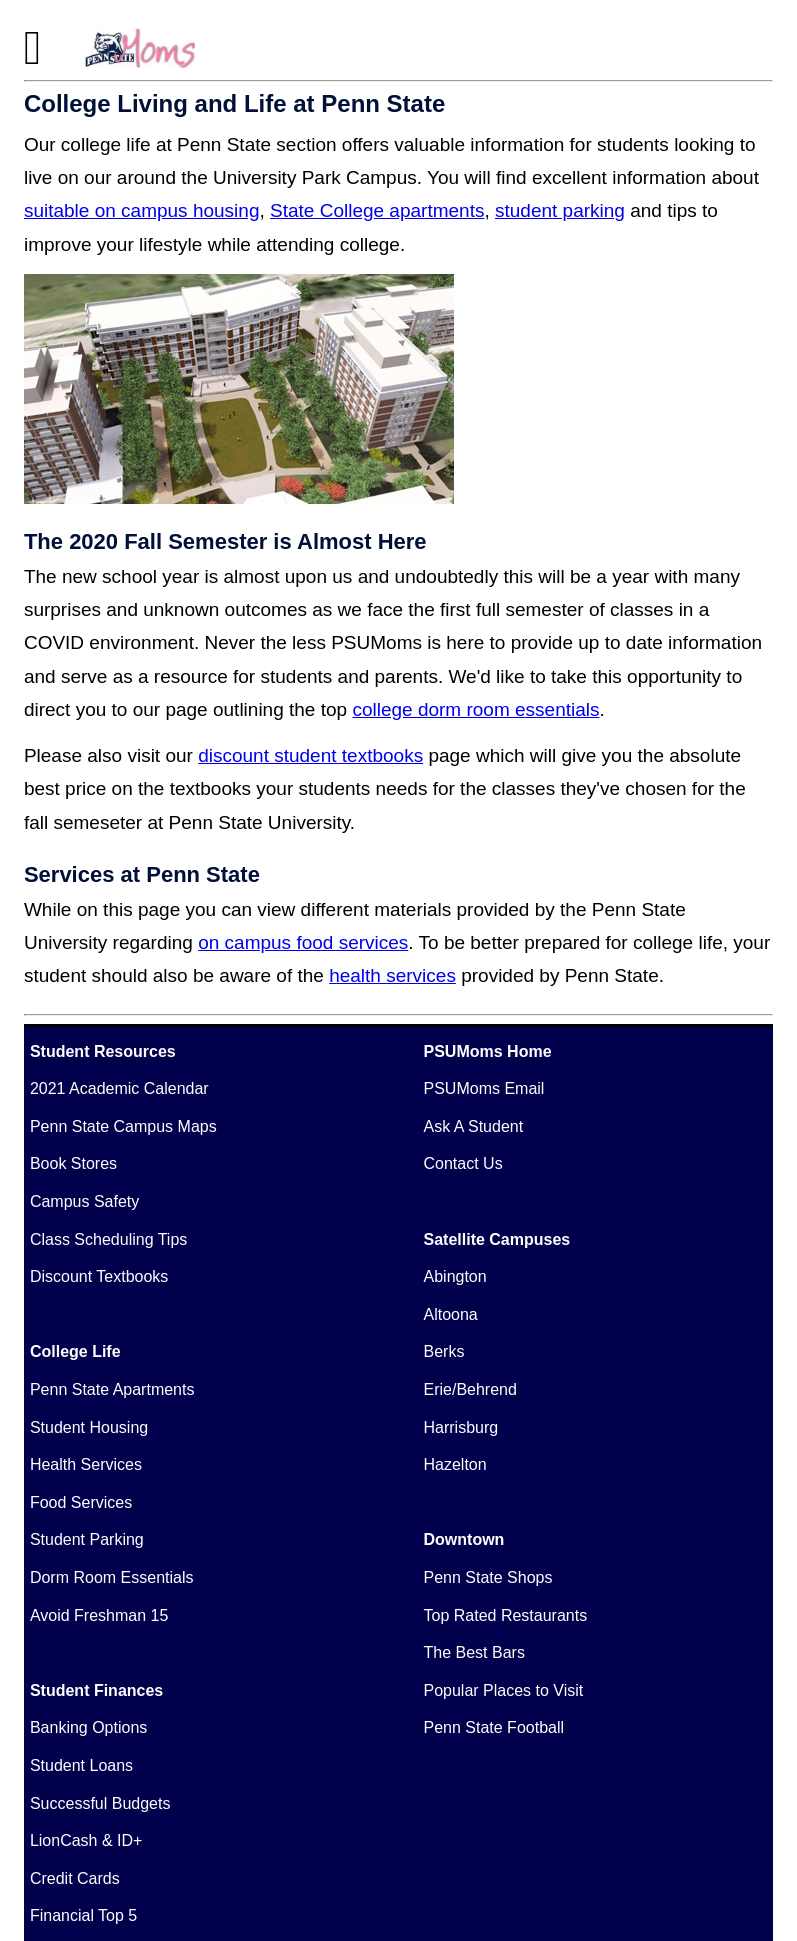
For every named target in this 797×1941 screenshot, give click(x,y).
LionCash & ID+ (86, 1840)
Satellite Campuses (497, 1239)
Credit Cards (75, 1878)
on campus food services (303, 942)
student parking (560, 210)
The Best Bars (474, 1652)
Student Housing (89, 1427)
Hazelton (455, 1464)
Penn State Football (494, 1727)
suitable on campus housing (142, 210)
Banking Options (88, 1727)
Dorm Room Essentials (112, 1577)
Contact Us (463, 1163)
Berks (444, 1351)
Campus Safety (84, 1201)
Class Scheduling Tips (108, 1239)
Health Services (86, 1464)
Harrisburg (461, 1427)
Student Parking (87, 1539)
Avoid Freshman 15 (99, 1615)
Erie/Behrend (470, 1389)
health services (392, 975)
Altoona (451, 1314)
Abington (455, 1276)
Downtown (464, 1539)
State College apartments (377, 210)
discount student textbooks (310, 755)
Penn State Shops (488, 1577)
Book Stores (73, 1163)
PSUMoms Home (488, 1051)
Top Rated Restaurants (506, 1615)
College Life (75, 1351)
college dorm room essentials (475, 709)
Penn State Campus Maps (123, 1126)
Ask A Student (474, 1126)
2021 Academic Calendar (119, 1088)
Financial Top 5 (83, 1915)
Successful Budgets (100, 1803)
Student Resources (103, 1051)
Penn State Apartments (112, 1389)
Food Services (81, 1502)
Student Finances (96, 1690)
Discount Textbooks (99, 1276)
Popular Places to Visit (504, 1690)
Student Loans (81, 1765)
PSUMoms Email (484, 1088)
